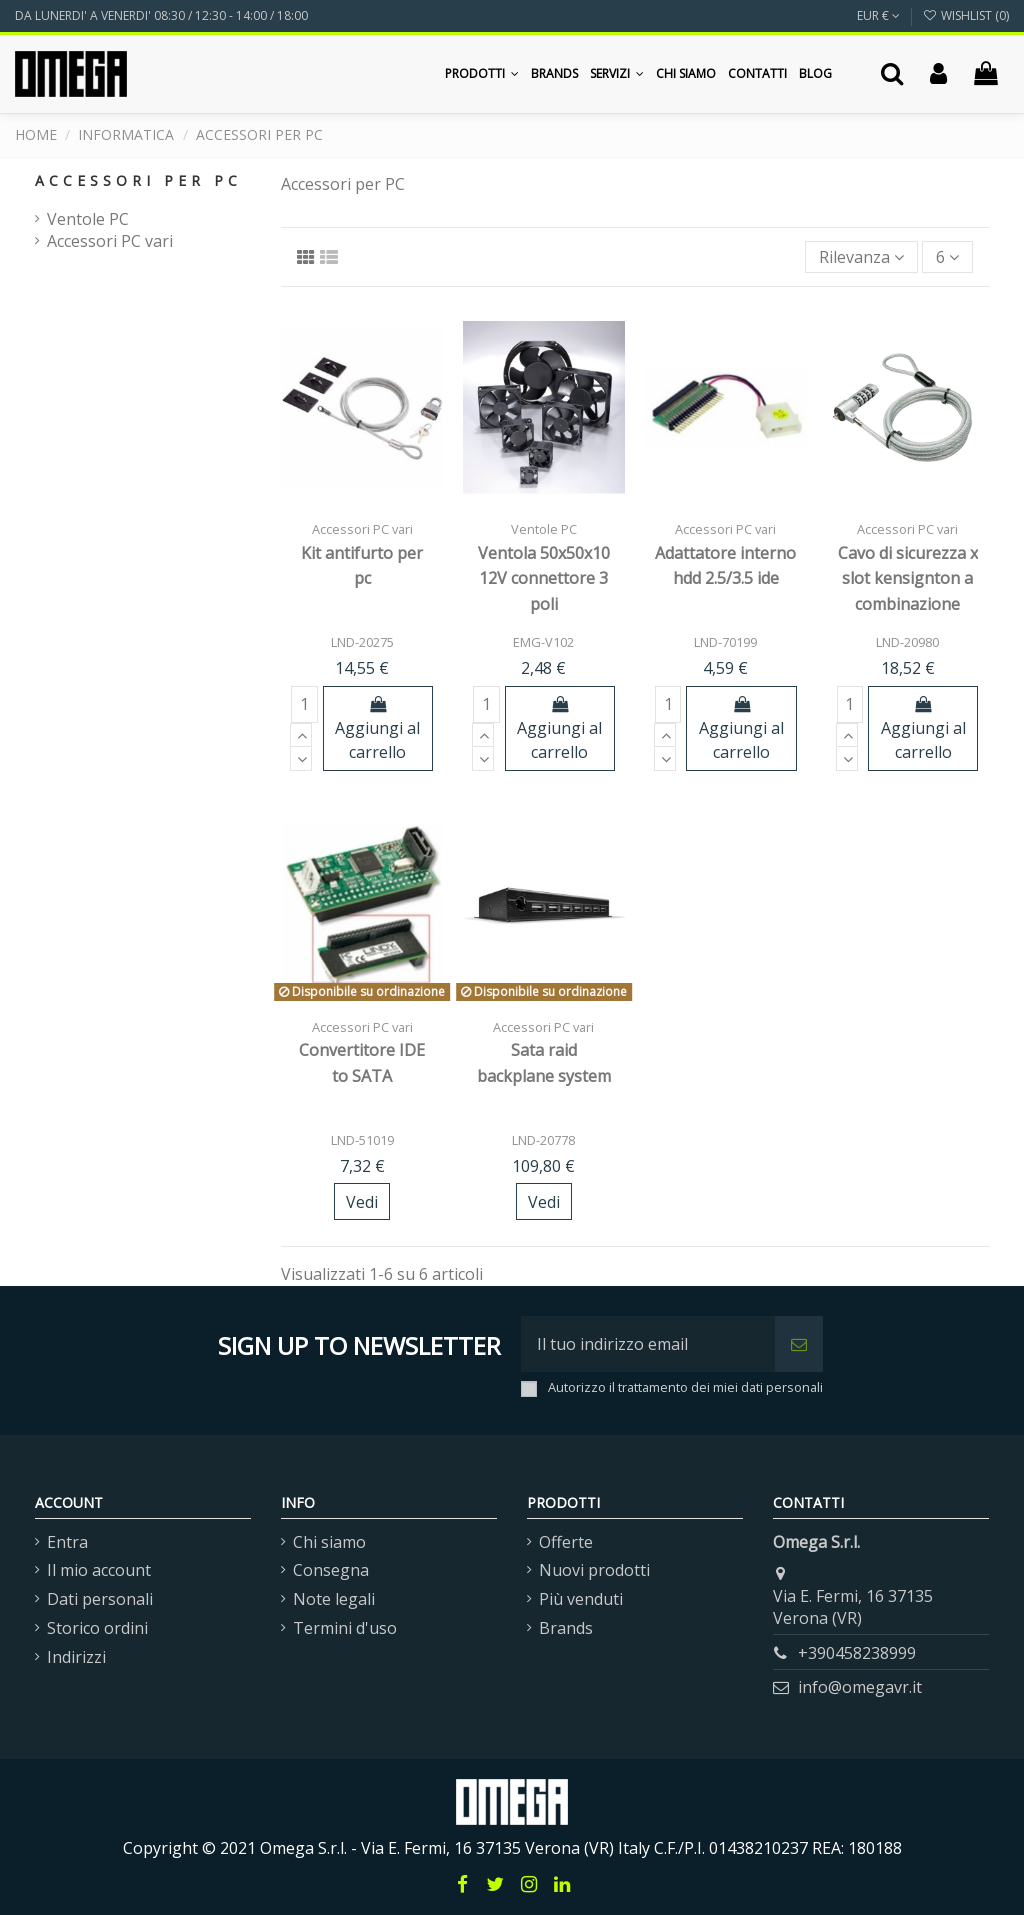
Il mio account (99, 1570)
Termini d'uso (345, 1628)
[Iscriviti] (799, 1344)
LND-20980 (907, 642)
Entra (67, 1542)
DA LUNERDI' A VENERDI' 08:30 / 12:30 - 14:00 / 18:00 (161, 15)
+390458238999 (857, 1653)
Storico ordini (97, 1628)
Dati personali (100, 1599)
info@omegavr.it (860, 1687)
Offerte (566, 1542)
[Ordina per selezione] (861, 257)
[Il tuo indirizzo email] (648, 1344)
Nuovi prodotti (594, 1570)
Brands (566, 1628)
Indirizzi (76, 1657)
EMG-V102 (543, 642)
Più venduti (581, 1599)
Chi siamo (329, 1542)
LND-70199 (725, 642)
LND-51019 (362, 1140)
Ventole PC (88, 219)
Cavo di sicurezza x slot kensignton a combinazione (908, 578)
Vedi (362, 1202)
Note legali (334, 1599)
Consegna (331, 1570)
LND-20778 (543, 1140)
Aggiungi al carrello (377, 729)
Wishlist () (966, 15)
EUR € (878, 15)
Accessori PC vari (110, 241)
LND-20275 (362, 642)
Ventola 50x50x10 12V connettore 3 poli (544, 578)
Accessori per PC (138, 180)
